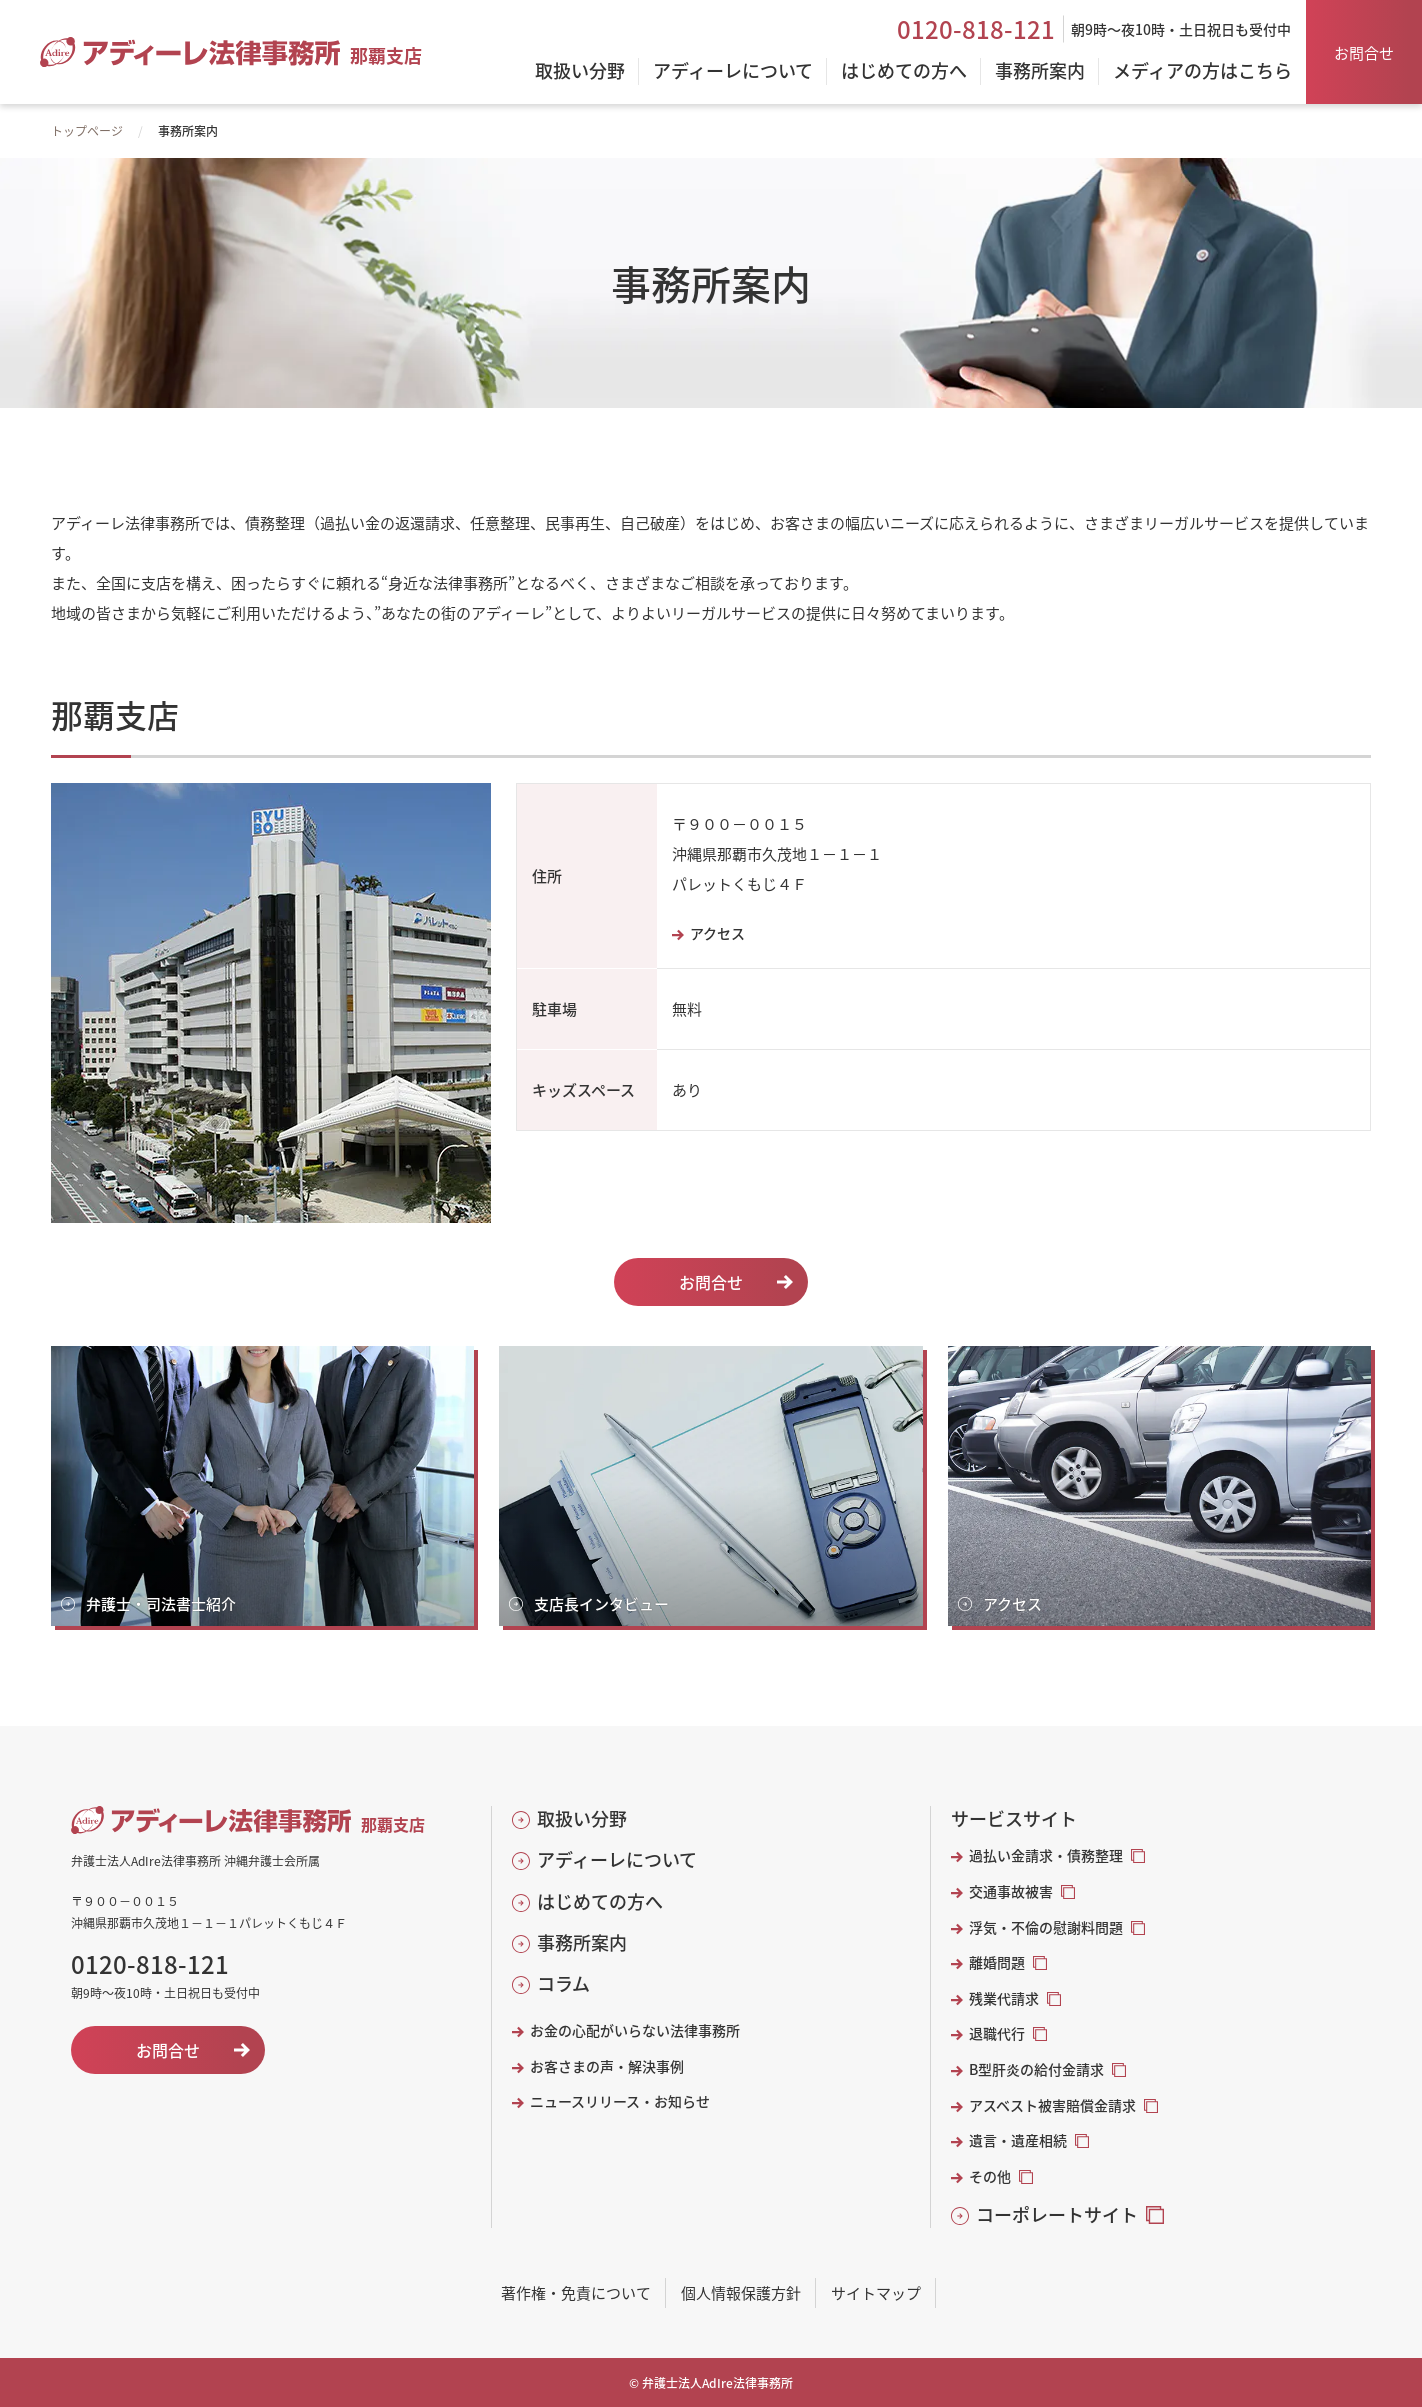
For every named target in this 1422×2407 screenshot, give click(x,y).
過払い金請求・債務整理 (1046, 1855)
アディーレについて (617, 1859)
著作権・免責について (576, 2292)
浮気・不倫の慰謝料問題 (1046, 1927)
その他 (990, 2176)
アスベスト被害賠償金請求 (1052, 2105)
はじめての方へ (600, 1901)
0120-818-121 (976, 29)
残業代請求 (1004, 1998)
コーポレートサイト (1057, 2214)
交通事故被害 (1011, 1891)
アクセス (717, 933)
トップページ (87, 130)
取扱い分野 (582, 1818)
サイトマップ (876, 2292)
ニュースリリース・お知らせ (620, 2101)
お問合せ (1364, 52)
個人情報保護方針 (741, 2292)
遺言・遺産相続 (1018, 2140)
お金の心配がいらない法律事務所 (635, 2030)
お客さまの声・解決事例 (607, 2066)
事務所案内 (582, 1942)
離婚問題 (997, 1962)
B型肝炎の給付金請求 (1036, 2069)
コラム (563, 1983)
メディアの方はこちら (1202, 72)
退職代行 (997, 2033)
